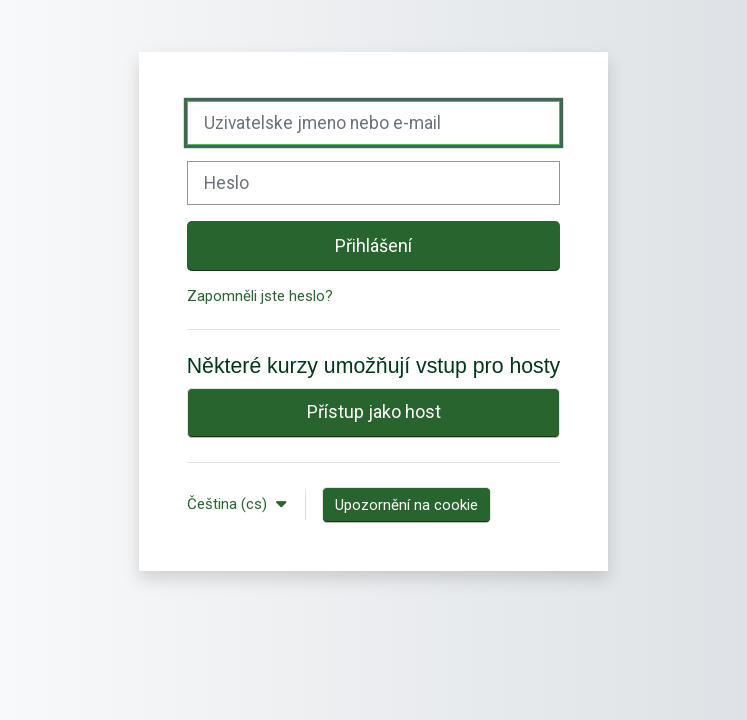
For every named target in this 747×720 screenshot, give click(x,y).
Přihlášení (373, 245)
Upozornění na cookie (406, 505)
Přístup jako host (374, 411)
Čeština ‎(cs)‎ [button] (229, 504)
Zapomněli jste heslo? (260, 296)
